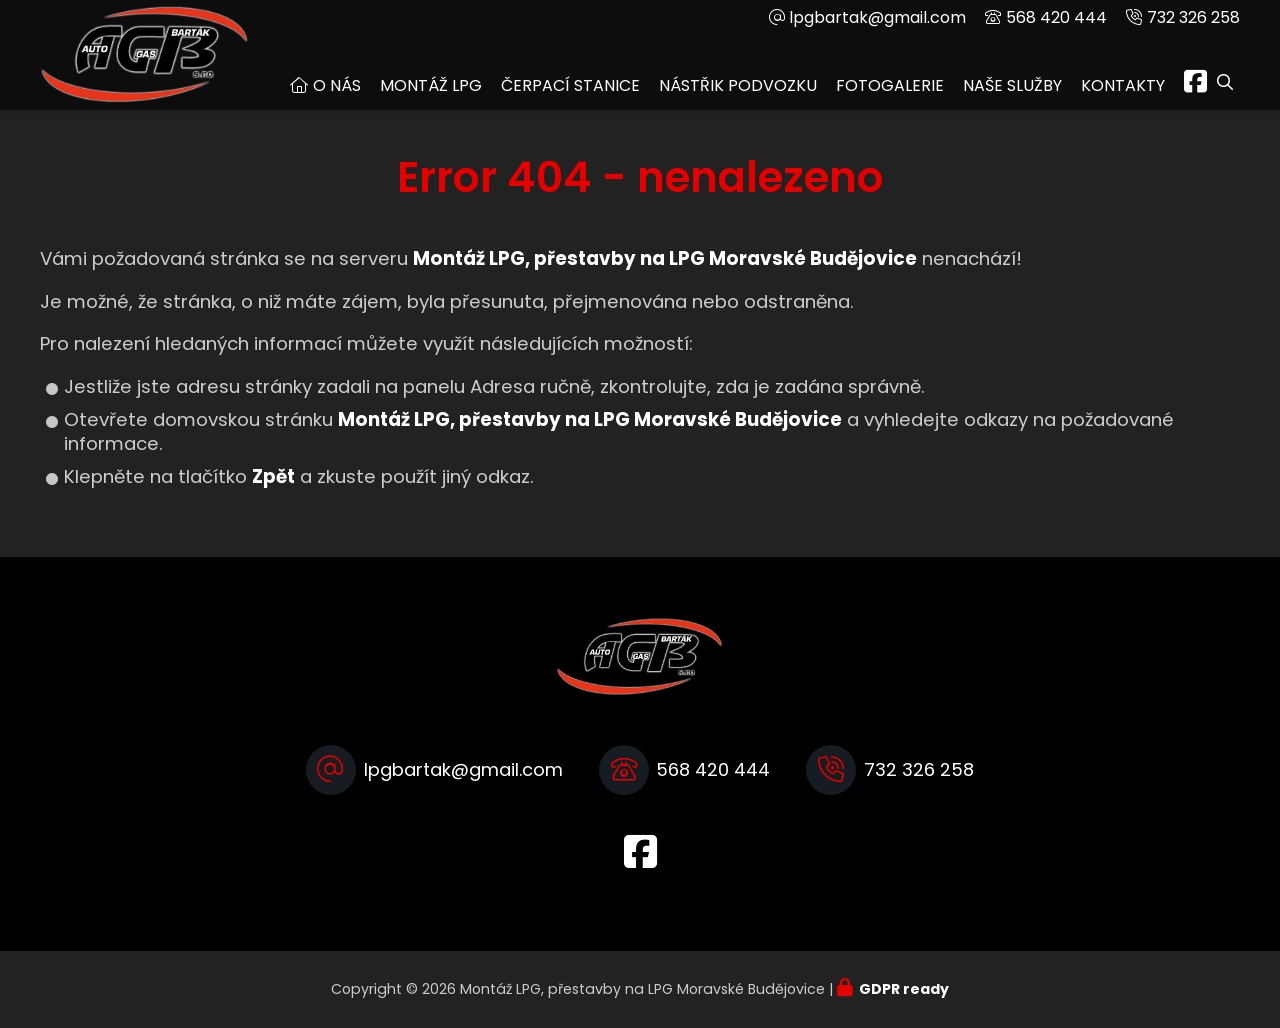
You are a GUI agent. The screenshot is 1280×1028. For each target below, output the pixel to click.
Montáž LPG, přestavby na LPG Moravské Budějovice (590, 419)
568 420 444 (1056, 17)
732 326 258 (1193, 17)
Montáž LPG (431, 85)
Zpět (273, 476)
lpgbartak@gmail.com (877, 17)
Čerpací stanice (570, 85)
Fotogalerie (890, 85)
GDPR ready (904, 989)
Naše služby (1012, 85)
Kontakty (1123, 85)
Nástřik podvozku (738, 85)
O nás (337, 85)
